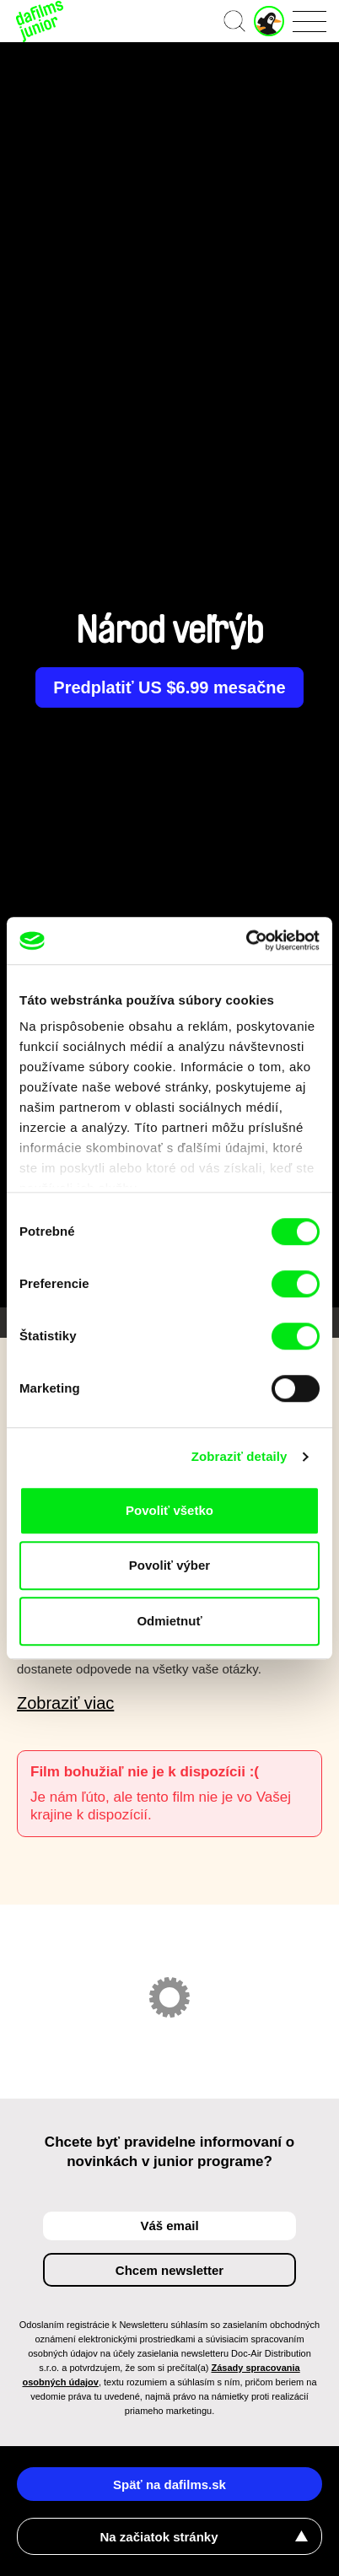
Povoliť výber (169, 1565)
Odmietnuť (169, 1621)
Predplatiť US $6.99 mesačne (169, 687)
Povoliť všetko (169, 1510)
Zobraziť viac (65, 1703)
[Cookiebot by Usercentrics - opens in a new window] (246, 940)
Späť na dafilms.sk (169, 2484)
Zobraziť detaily (239, 1456)
